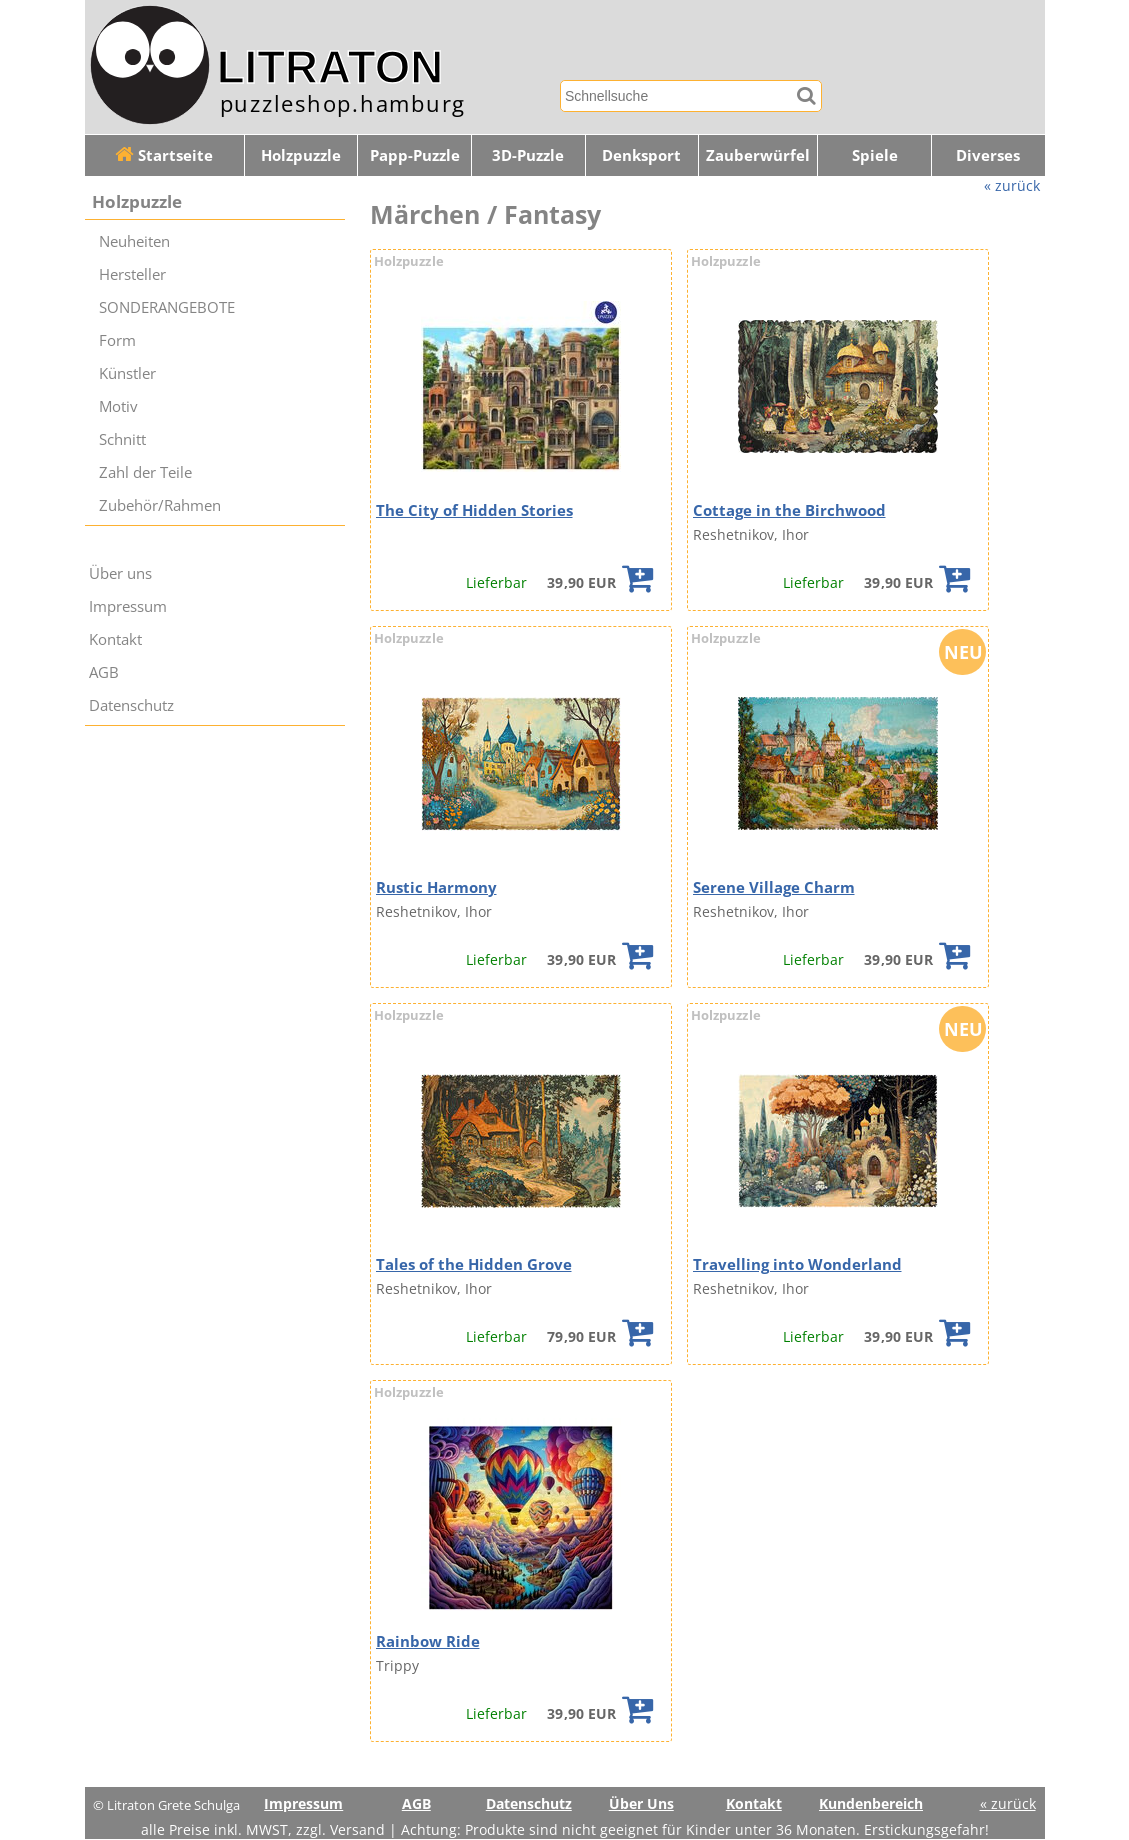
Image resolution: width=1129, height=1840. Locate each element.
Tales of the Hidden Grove (474, 1264)
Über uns (120, 573)
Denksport (641, 155)
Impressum (128, 606)
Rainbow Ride (428, 1641)
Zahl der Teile (145, 472)
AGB (104, 672)
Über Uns (641, 1803)
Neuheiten (134, 241)
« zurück (1012, 185)
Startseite (164, 155)
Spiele (875, 155)
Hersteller (132, 274)
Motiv (118, 406)
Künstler (127, 373)
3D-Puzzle (528, 155)
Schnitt (122, 439)
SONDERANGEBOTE (167, 307)
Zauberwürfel (758, 155)
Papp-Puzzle (415, 155)
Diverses (988, 155)
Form (117, 340)
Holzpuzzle (301, 155)
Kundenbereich (871, 1803)
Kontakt (115, 639)
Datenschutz (131, 705)
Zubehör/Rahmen (160, 505)
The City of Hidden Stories (474, 510)
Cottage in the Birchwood (789, 510)
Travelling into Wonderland (797, 1264)
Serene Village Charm (774, 887)
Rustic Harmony (436, 887)
